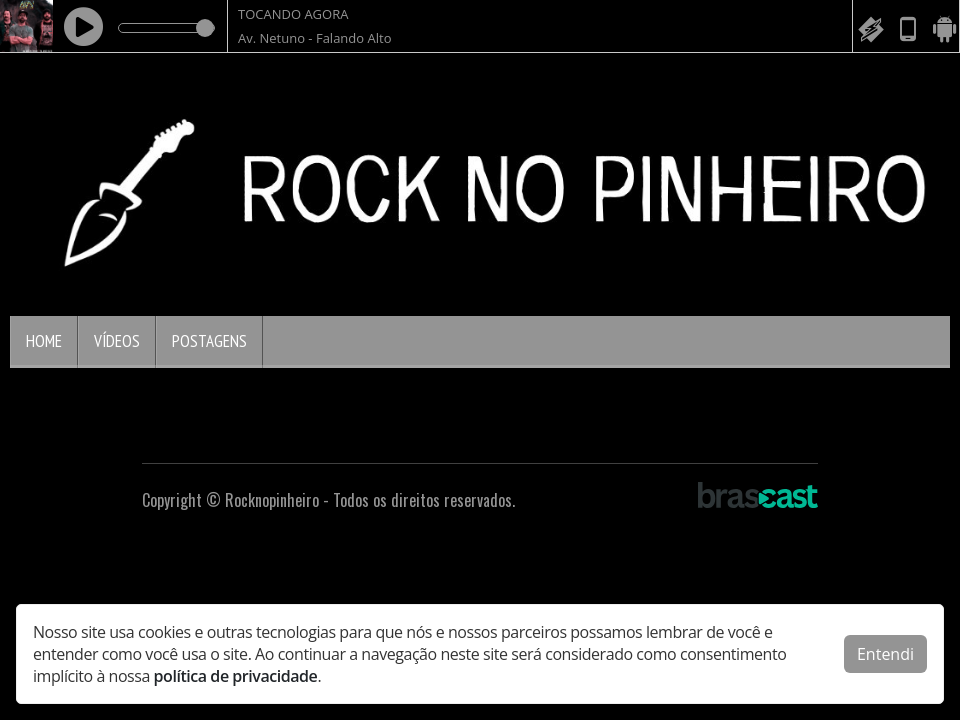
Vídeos (117, 341)
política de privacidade (236, 676)
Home (44, 341)
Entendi (885, 654)
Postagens (209, 341)
